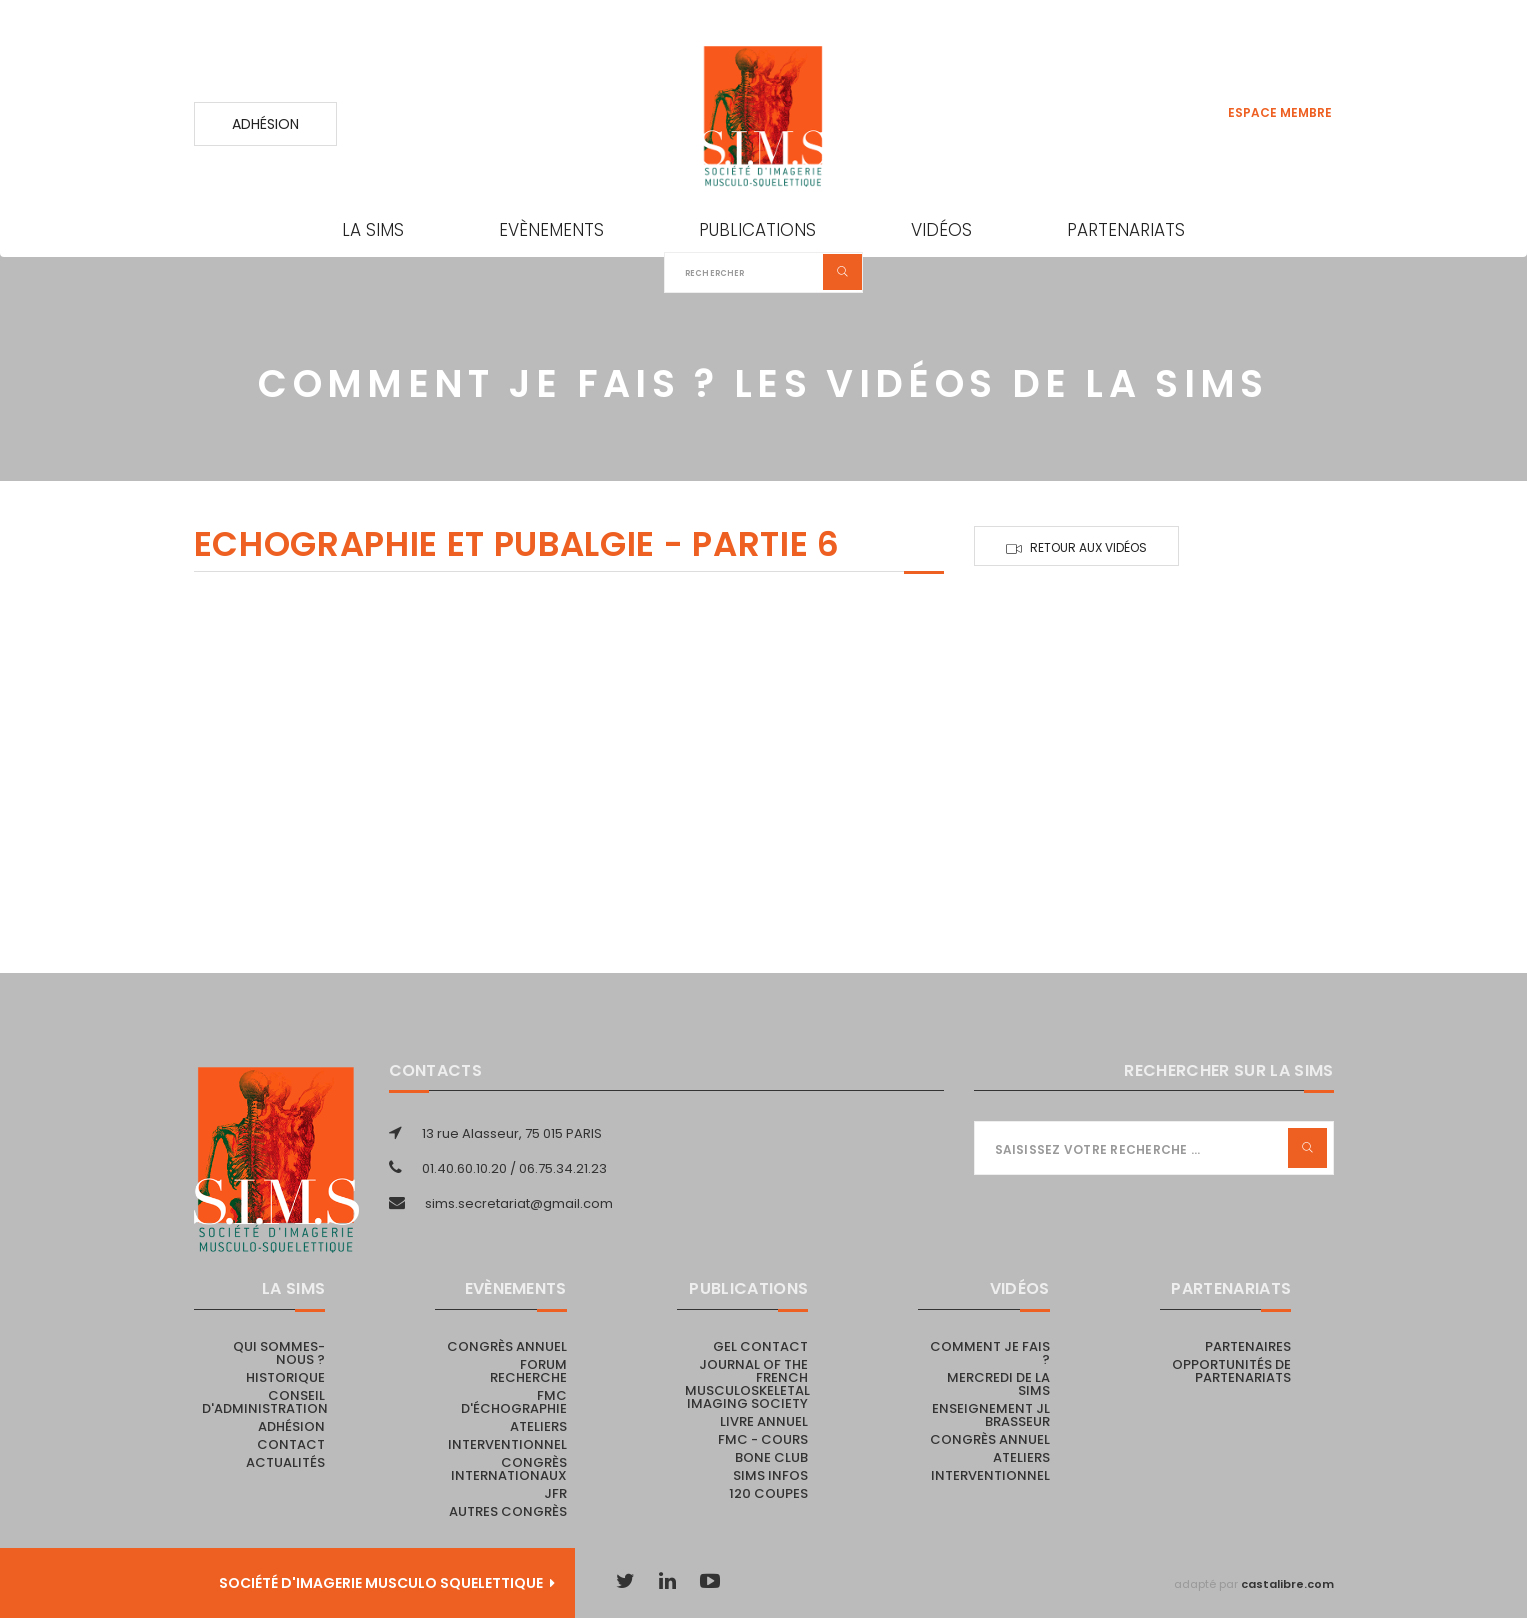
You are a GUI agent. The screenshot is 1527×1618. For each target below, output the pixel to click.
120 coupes (768, 1493)
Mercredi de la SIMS (998, 1384)
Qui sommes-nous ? (279, 1353)
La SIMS (373, 230)
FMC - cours (763, 1439)
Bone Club (771, 1457)
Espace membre (1280, 112)
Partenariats (1126, 230)
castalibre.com (1287, 1584)
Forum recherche (528, 1371)
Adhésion (265, 124)
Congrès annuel (507, 1346)
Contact (291, 1444)
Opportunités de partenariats (1231, 1371)
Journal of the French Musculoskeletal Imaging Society (747, 1384)
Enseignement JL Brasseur (991, 1415)
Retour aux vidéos (1088, 547)
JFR (555, 1493)
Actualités (285, 1462)
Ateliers (538, 1426)
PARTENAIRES (1248, 1346)
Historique (285, 1377)
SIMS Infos (770, 1475)
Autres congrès (508, 1511)
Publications (757, 230)
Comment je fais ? (990, 1353)
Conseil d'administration (265, 1402)
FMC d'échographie (514, 1402)
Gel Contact (760, 1346)
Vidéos (941, 230)
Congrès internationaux (509, 1469)
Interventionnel (507, 1444)
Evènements (551, 230)
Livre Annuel (764, 1421)
